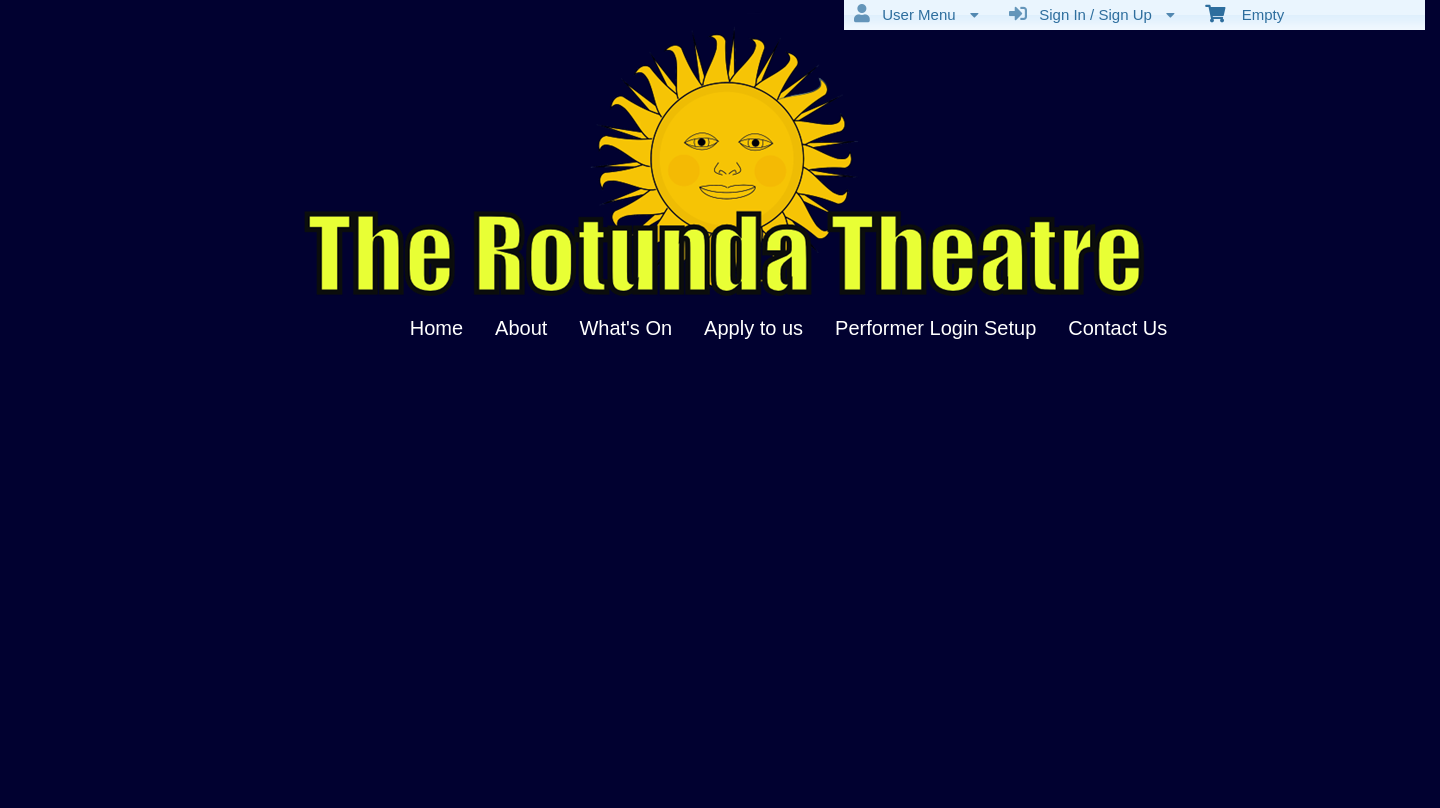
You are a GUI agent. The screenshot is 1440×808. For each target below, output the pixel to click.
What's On (625, 328)
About (521, 328)
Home (436, 328)
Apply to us (753, 328)
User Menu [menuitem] (916, 14)
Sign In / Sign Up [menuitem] (1092, 14)
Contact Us (1117, 328)
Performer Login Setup (935, 328)
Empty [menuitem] (1244, 13)
